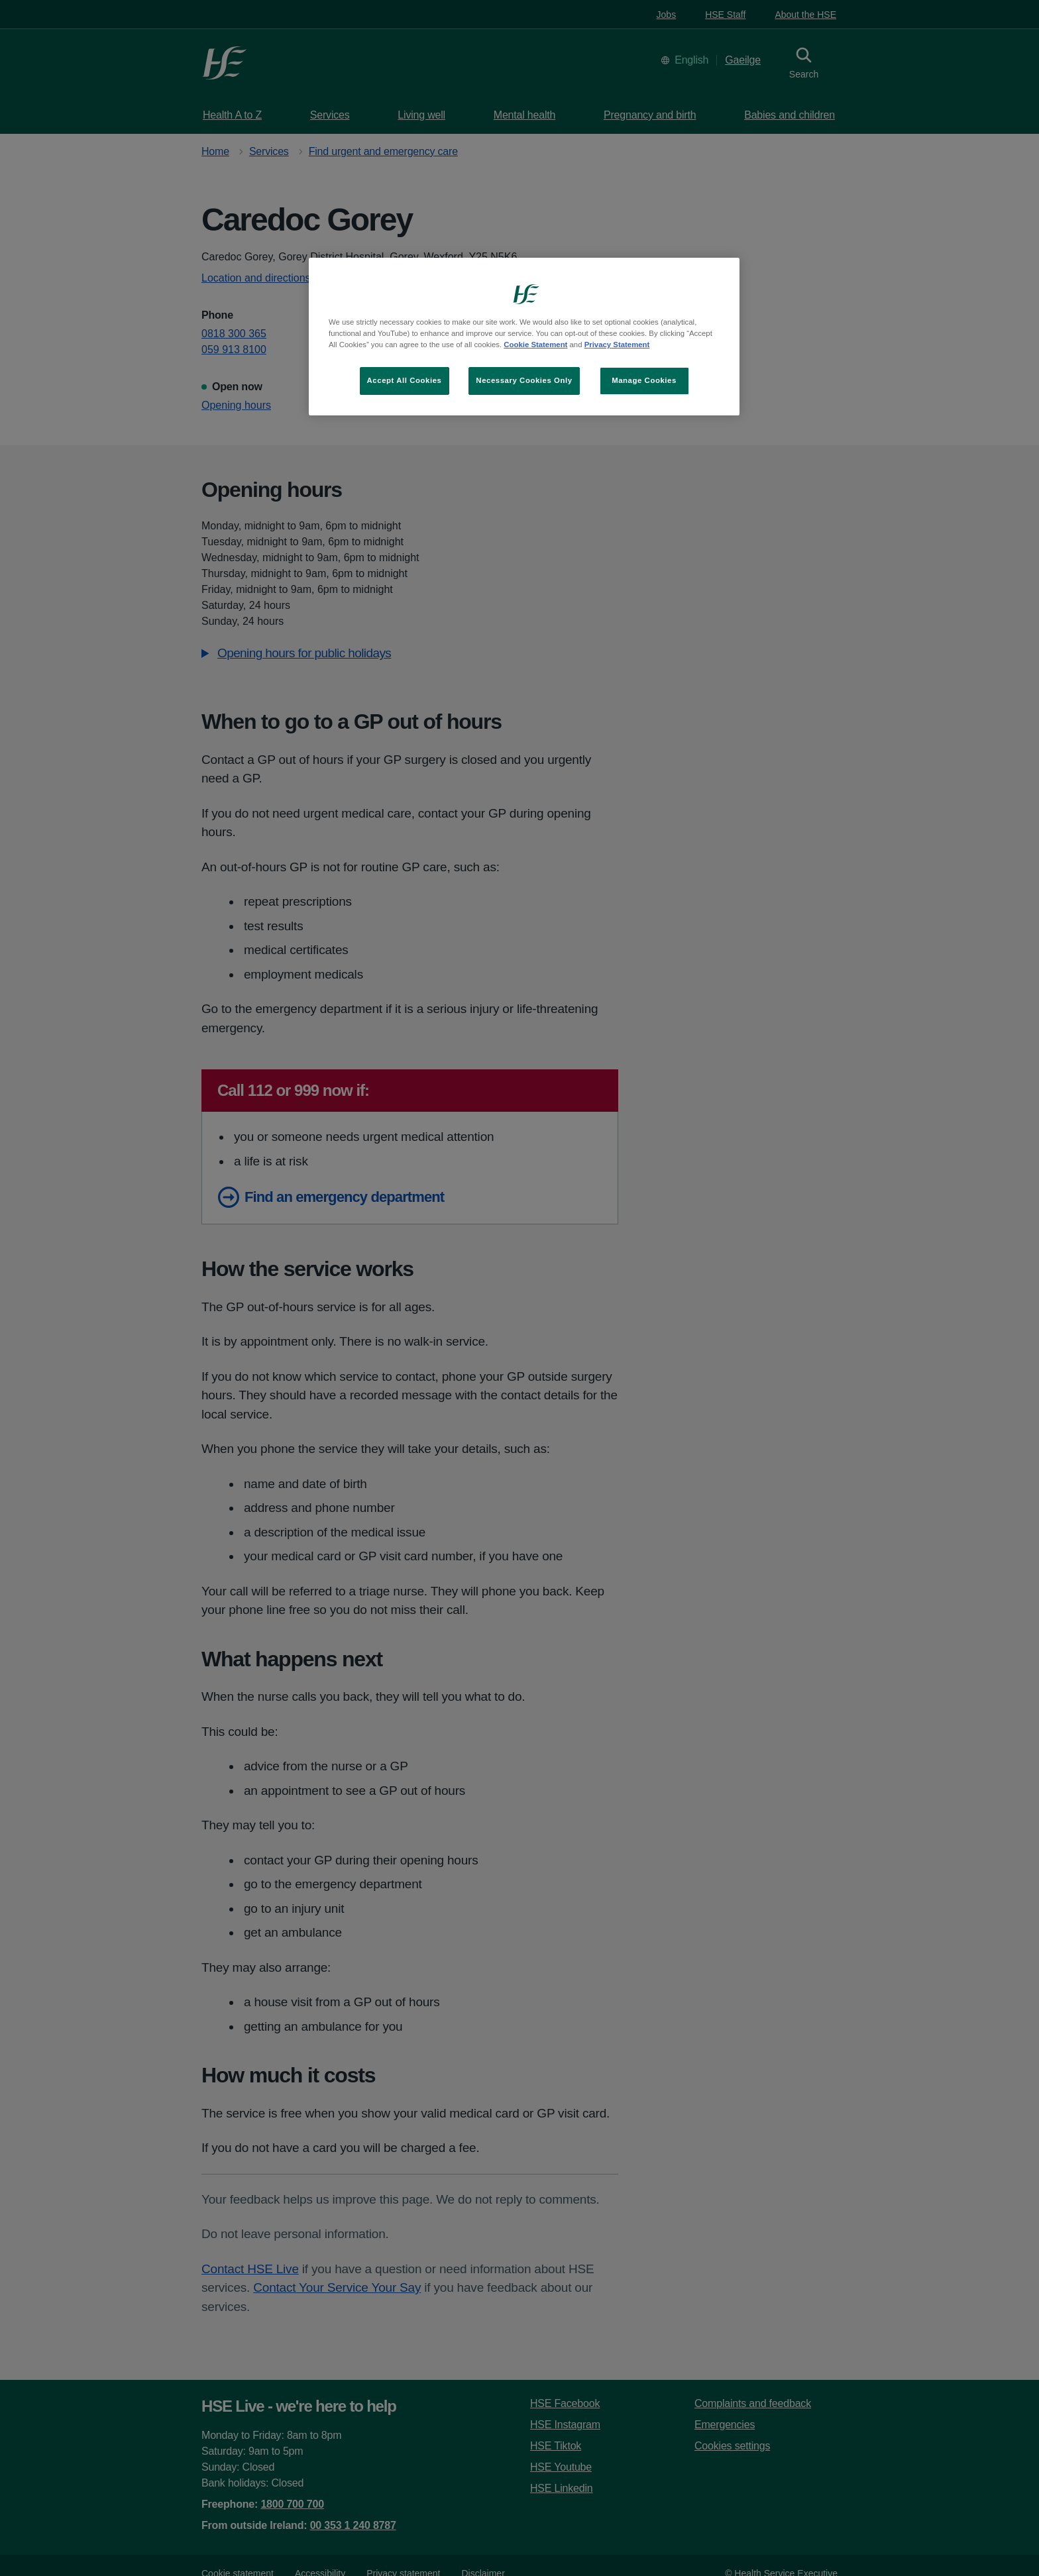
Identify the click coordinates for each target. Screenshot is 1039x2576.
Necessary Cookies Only (524, 380)
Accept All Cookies (404, 380)
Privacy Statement (617, 345)
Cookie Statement (535, 345)
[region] (524, 336)
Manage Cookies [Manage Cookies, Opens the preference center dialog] (644, 380)
